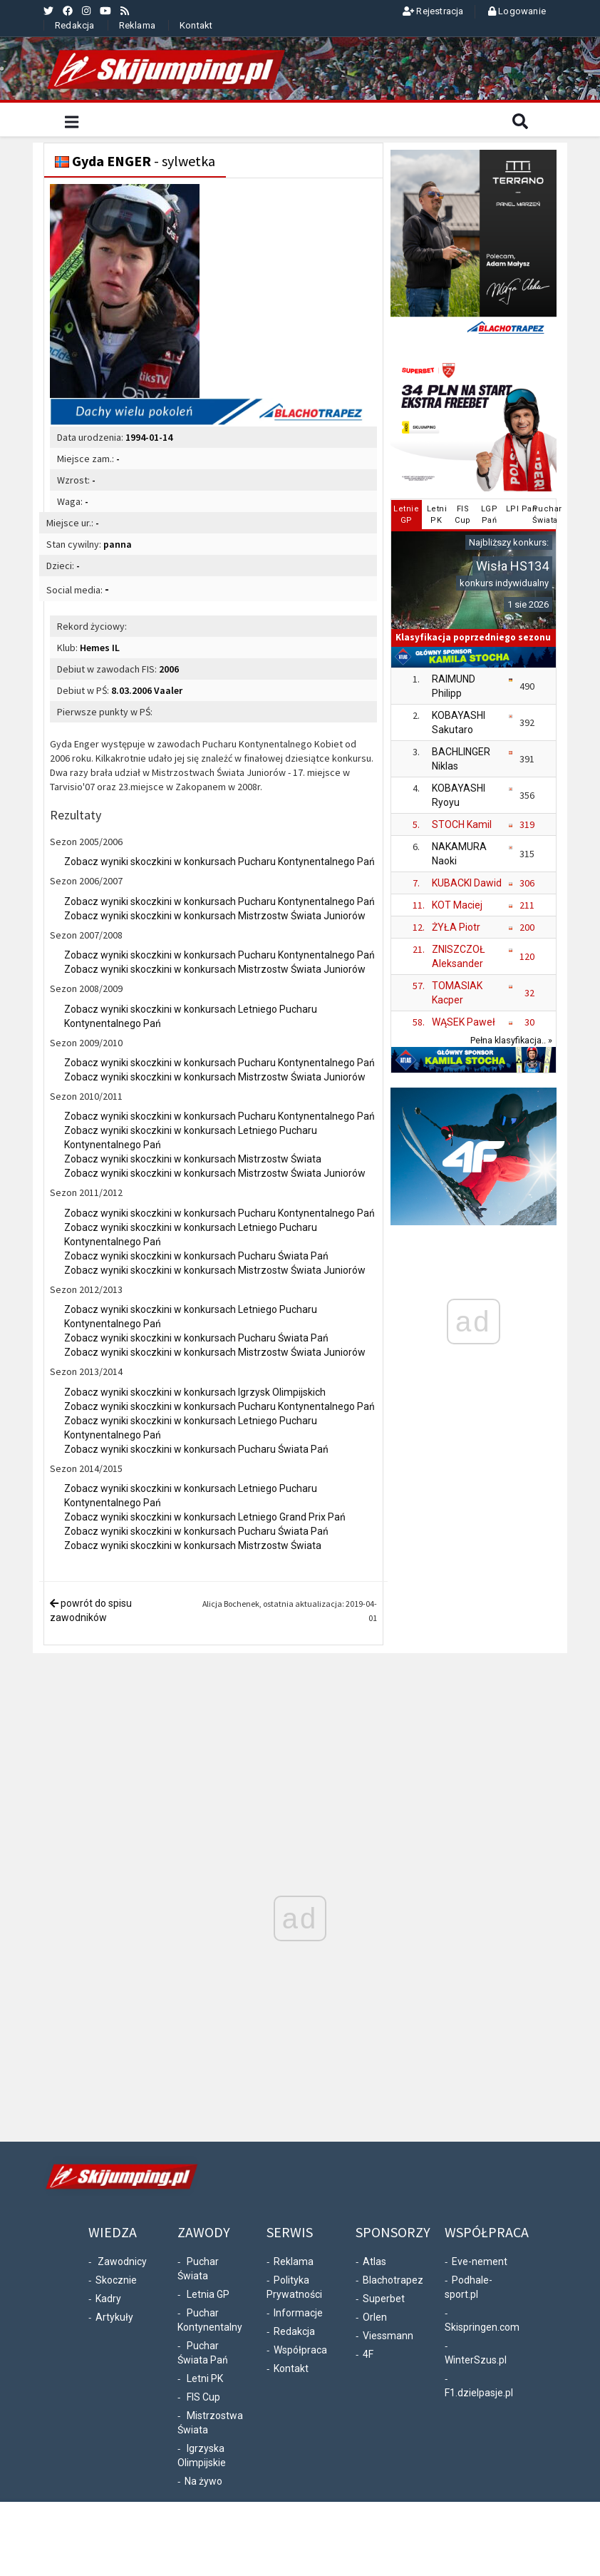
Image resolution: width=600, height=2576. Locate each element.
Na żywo (203, 2481)
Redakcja (75, 25)
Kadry (108, 2298)
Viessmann (388, 2335)
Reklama (137, 25)
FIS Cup (203, 2397)
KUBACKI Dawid (467, 883)
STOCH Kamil (462, 824)
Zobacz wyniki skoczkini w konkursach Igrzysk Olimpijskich (195, 1392)
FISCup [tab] (463, 514)
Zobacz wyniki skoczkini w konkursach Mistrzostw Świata (192, 1159)
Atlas (374, 2261)
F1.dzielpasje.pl (479, 2392)
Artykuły (114, 2317)
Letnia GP (208, 2294)
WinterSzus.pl (476, 2360)
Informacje (298, 2313)
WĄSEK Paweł (463, 1022)
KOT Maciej (457, 905)
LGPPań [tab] (489, 514)
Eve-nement (479, 2261)
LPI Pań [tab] (517, 508)
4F (368, 2354)
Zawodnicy (122, 2261)
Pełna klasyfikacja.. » (511, 1040)
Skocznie (116, 2280)
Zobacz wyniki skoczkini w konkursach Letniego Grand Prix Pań (205, 1517)
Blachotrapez (393, 2280)
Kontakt (196, 25)
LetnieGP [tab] (406, 514)
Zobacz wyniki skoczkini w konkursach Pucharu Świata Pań (196, 1256)
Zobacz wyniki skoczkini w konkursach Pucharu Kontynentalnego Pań (219, 861)
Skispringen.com (482, 2327)
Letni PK (205, 2378)
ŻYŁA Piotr (456, 927)
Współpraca (300, 2350)
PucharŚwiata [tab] (543, 514)
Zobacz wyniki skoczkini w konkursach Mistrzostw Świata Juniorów (215, 915)
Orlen (375, 2317)
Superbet (384, 2298)
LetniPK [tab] (437, 514)
